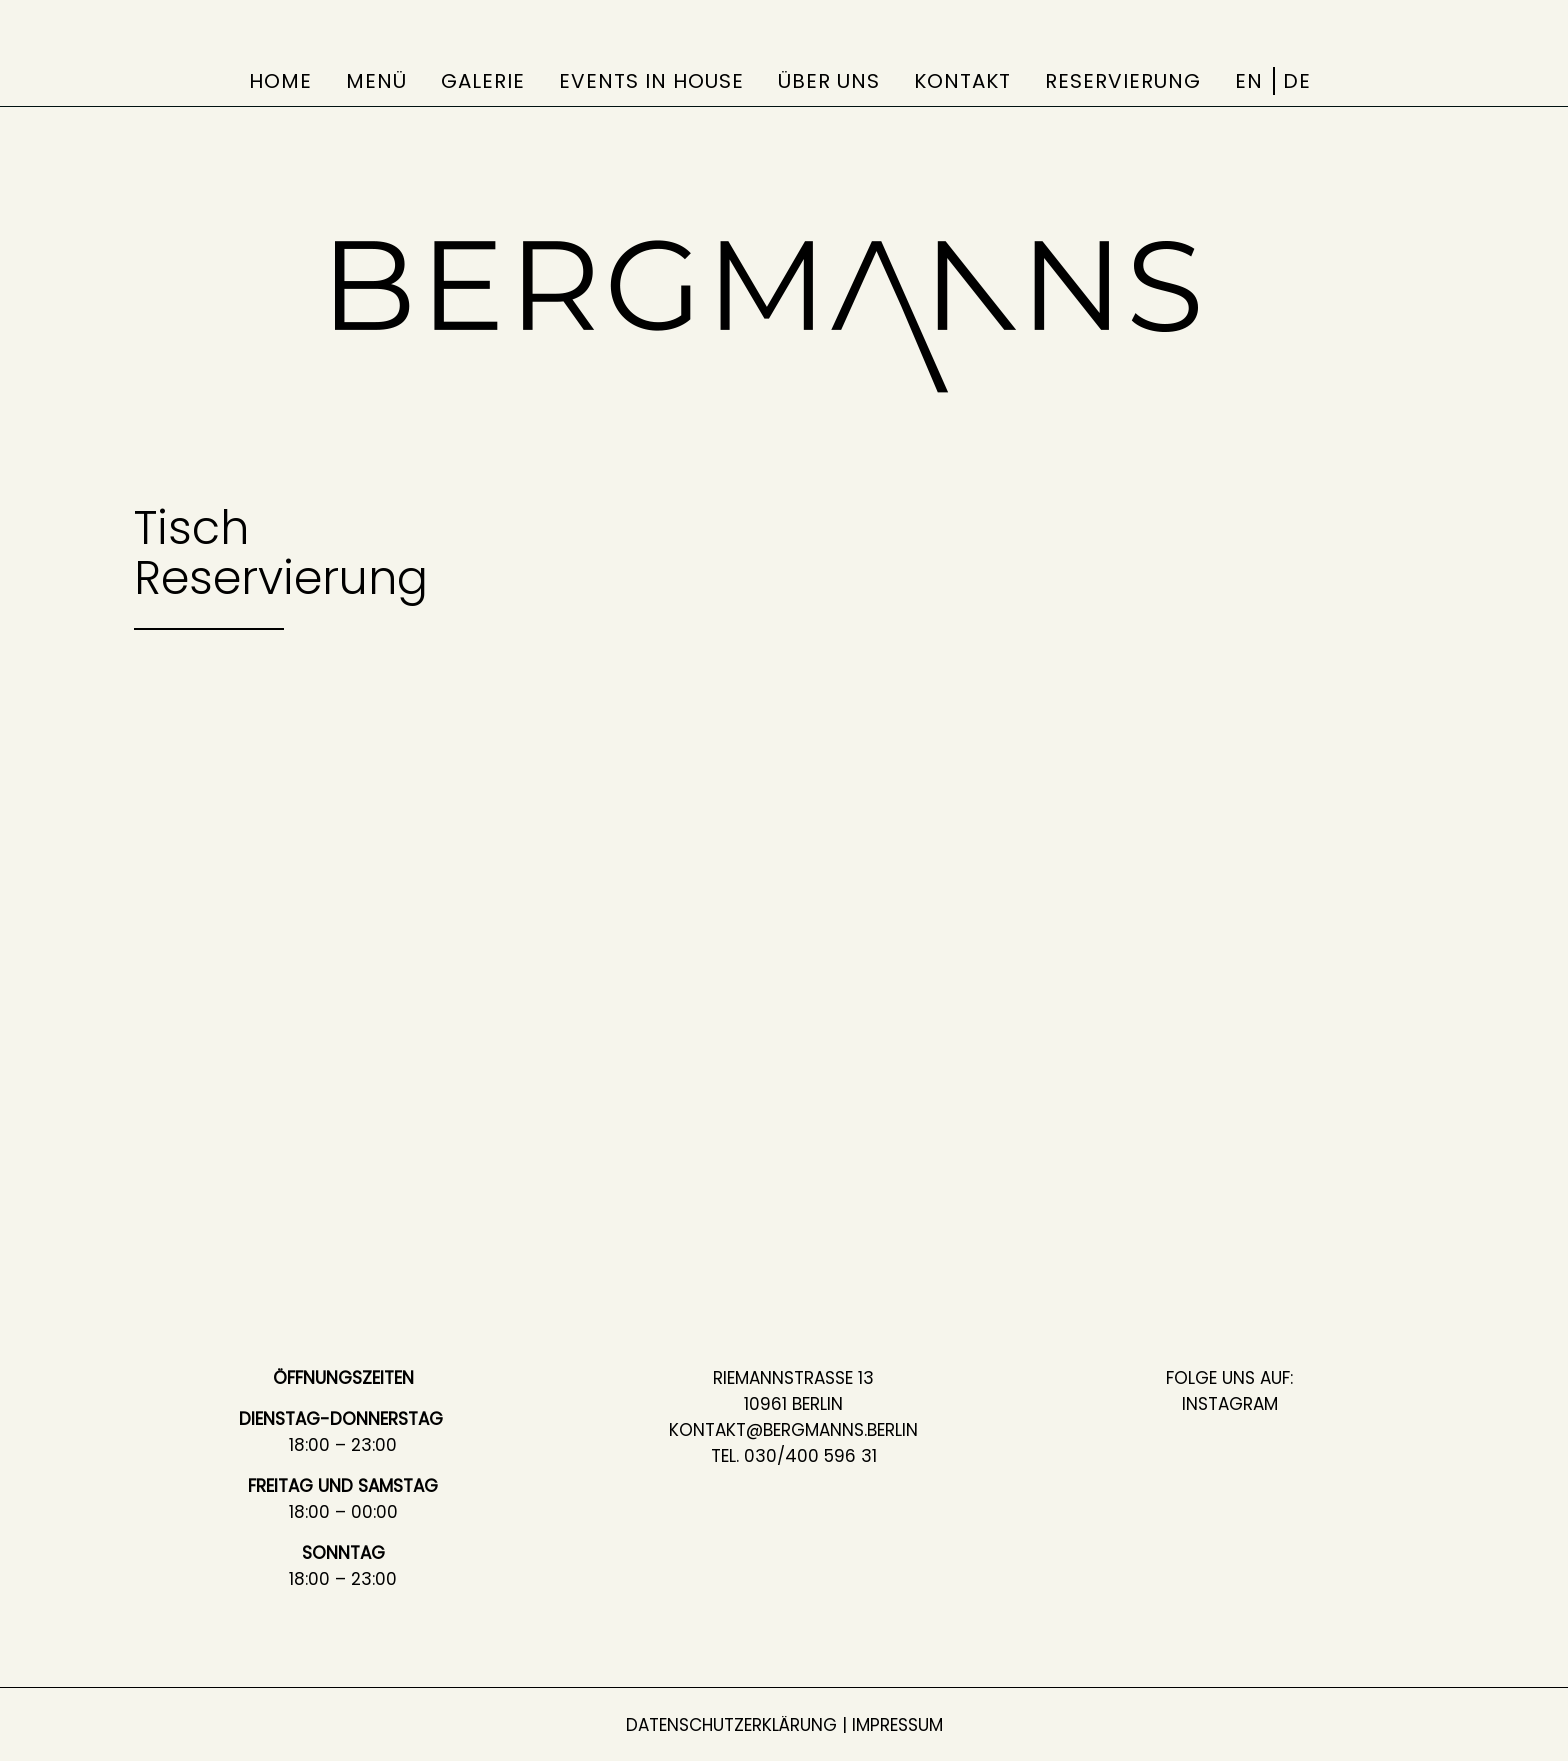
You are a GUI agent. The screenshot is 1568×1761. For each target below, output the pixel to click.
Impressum (897, 1725)
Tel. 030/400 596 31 (794, 1456)
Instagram (1230, 1404)
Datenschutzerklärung (731, 1725)
